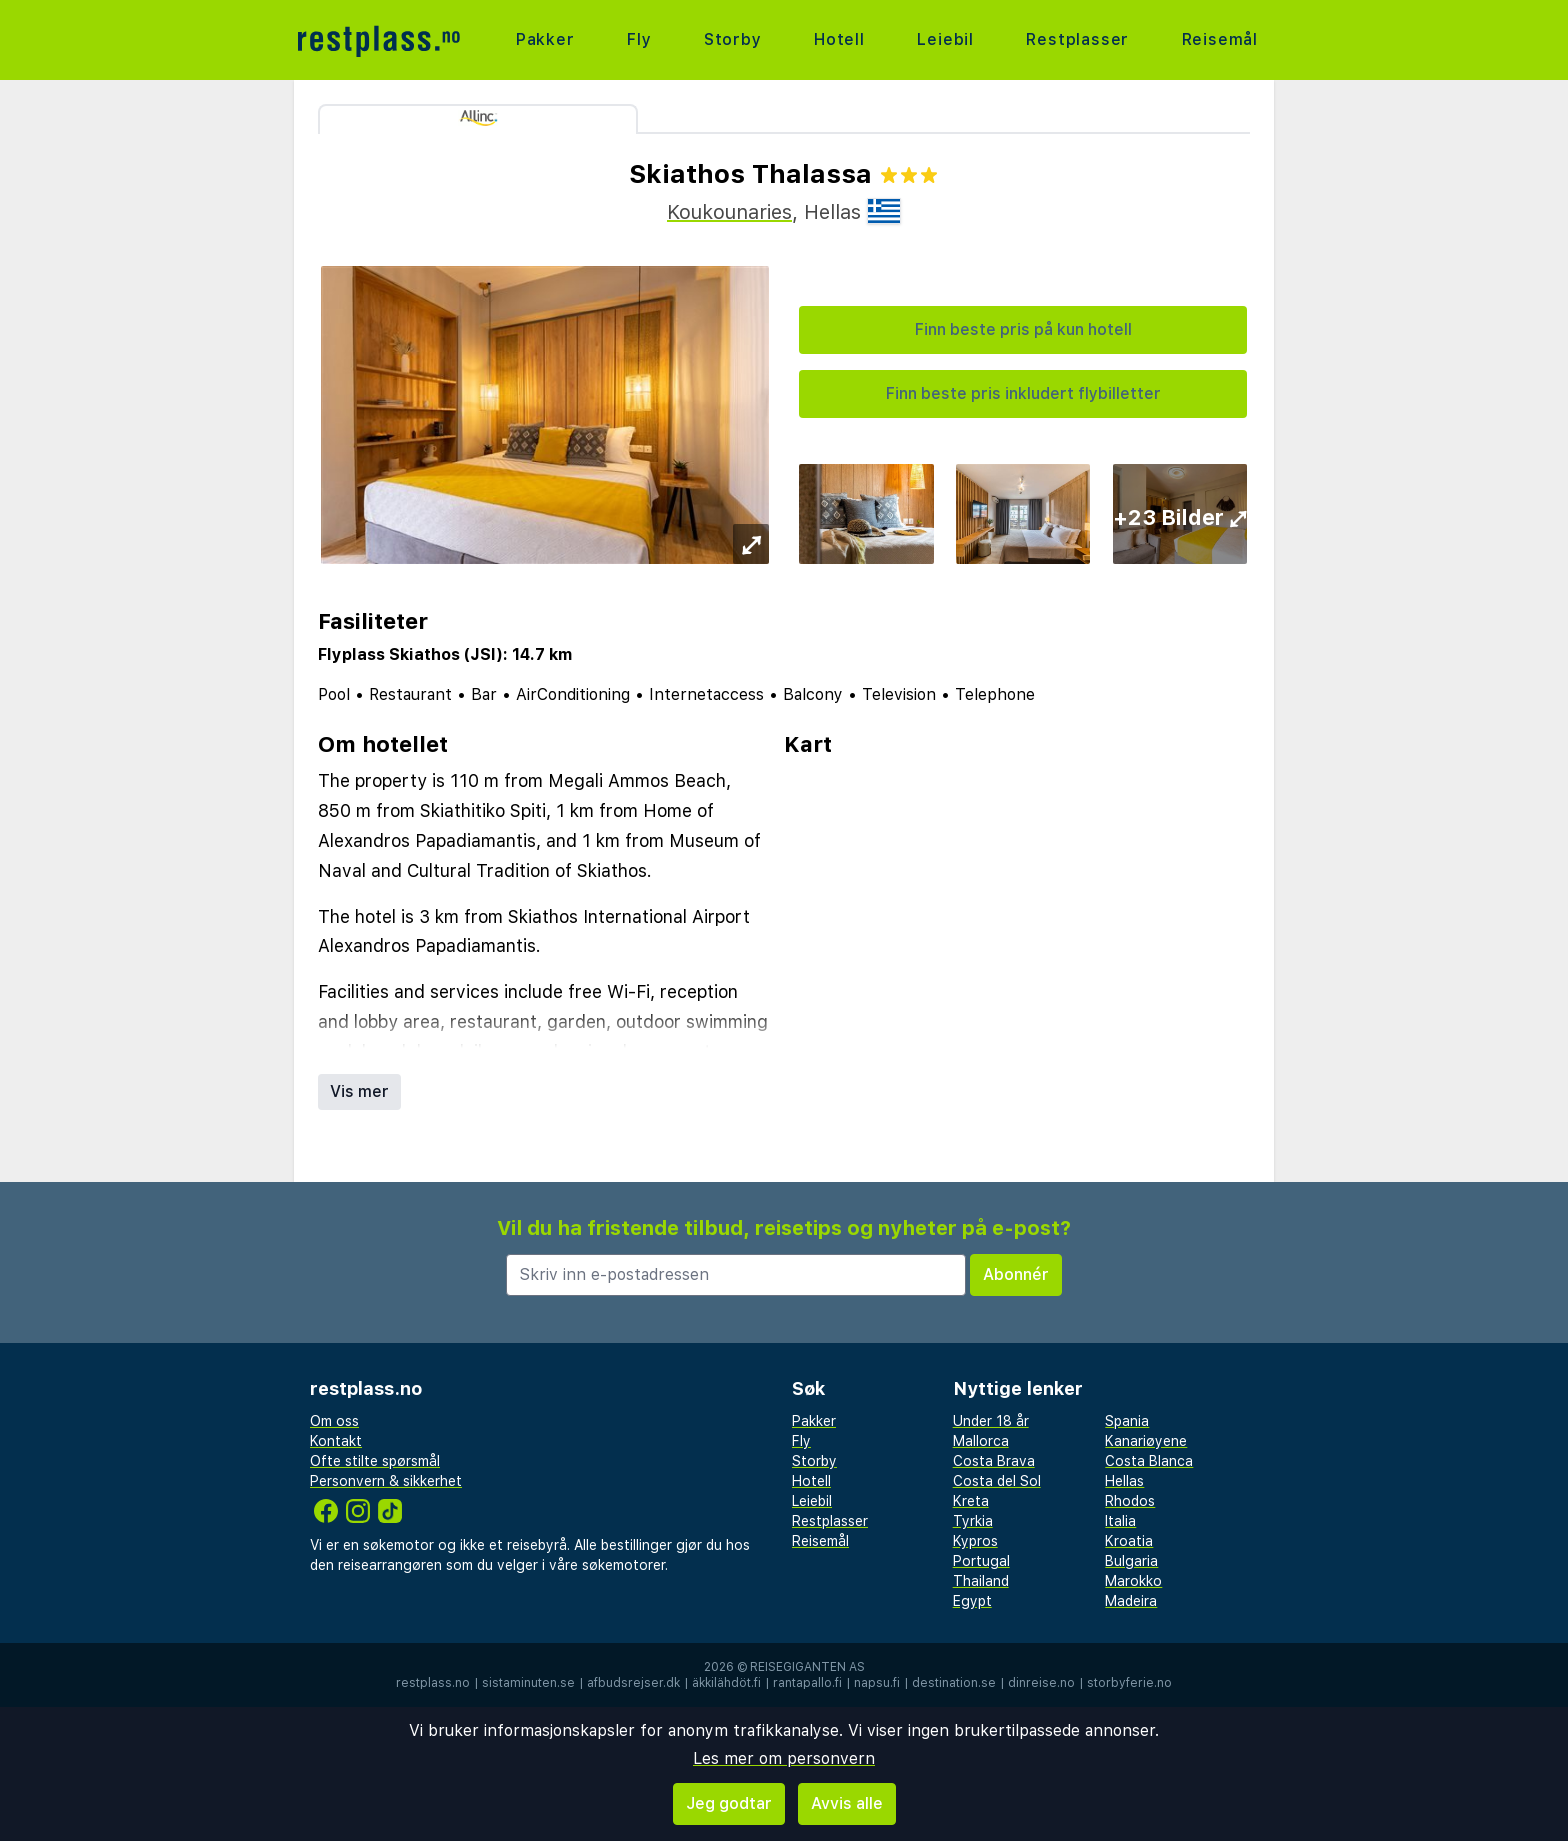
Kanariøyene (1146, 1441)
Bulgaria (1131, 1561)
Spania (1127, 1421)
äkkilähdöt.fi (726, 1683)
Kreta (971, 1501)
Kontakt (336, 1441)
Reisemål (1220, 39)
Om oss (334, 1421)
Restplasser (1077, 39)
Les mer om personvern (784, 1758)
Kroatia (1129, 1541)
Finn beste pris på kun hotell (1023, 329)
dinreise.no (1041, 1683)
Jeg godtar (729, 1803)
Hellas (1124, 1481)
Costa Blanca (1149, 1461)
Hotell (839, 39)
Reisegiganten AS (807, 1667)
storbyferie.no (1129, 1683)
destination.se (954, 1683)
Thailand (981, 1581)
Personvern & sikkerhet (386, 1481)
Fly (639, 39)
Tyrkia (973, 1521)
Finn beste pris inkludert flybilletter (1023, 393)
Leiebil (945, 39)
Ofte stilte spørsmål (375, 1461)
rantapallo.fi (807, 1683)
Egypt (972, 1601)
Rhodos (1130, 1501)
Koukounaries (729, 212)
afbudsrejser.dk (633, 1683)
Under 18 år (991, 1421)
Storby (733, 39)
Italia (1120, 1521)
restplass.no (433, 1683)
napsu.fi (877, 1683)
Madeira (1131, 1601)
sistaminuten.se (528, 1683)
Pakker (545, 39)
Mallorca (981, 1441)
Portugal (981, 1561)
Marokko (1133, 1581)
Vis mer (359, 1091)
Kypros (975, 1541)
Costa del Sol (997, 1481)
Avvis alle (847, 1803)
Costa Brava (994, 1461)
